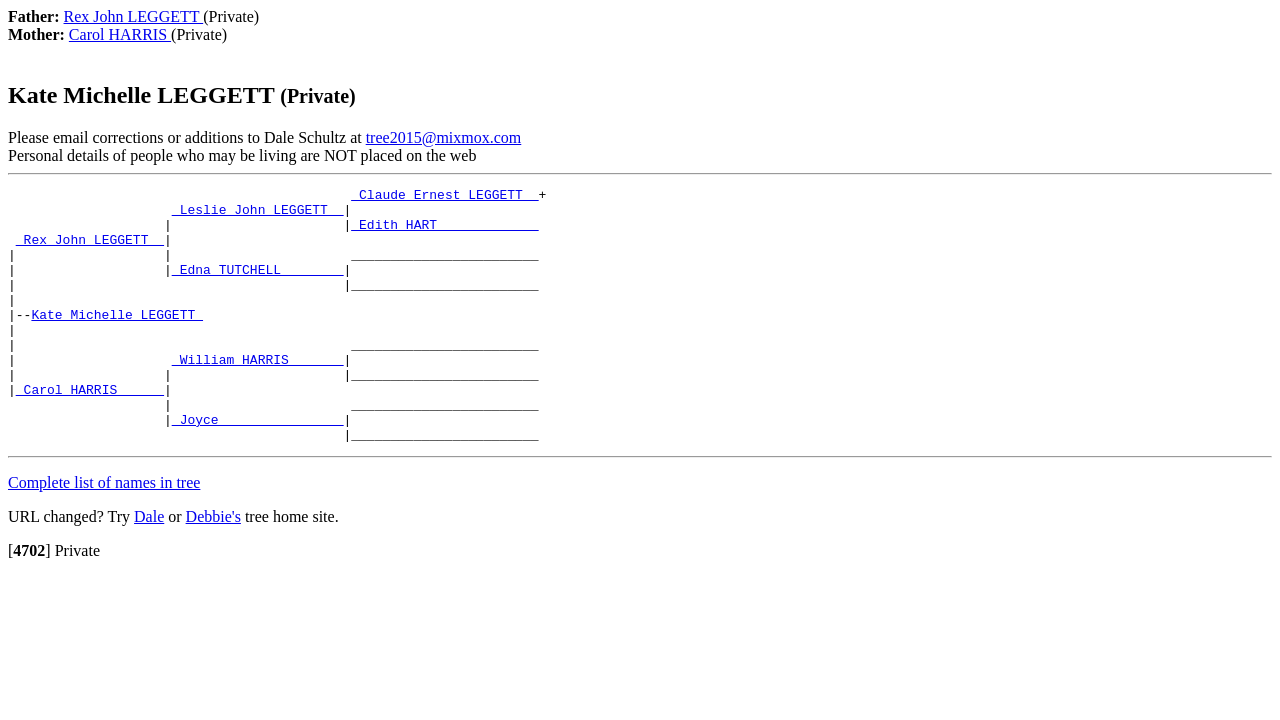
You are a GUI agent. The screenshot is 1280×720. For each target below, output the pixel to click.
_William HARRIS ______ (258, 395)
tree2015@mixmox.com (444, 137)
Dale (149, 567)
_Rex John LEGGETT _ (90, 251)
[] (29, 601)
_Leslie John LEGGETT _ (258, 215)
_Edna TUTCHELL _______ (258, 287)
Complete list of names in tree (104, 533)
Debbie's (213, 567)
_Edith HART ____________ (444, 233)
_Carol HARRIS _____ (90, 431)
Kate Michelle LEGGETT (117, 341)
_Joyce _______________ (258, 467)
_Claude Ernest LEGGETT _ (444, 197)
